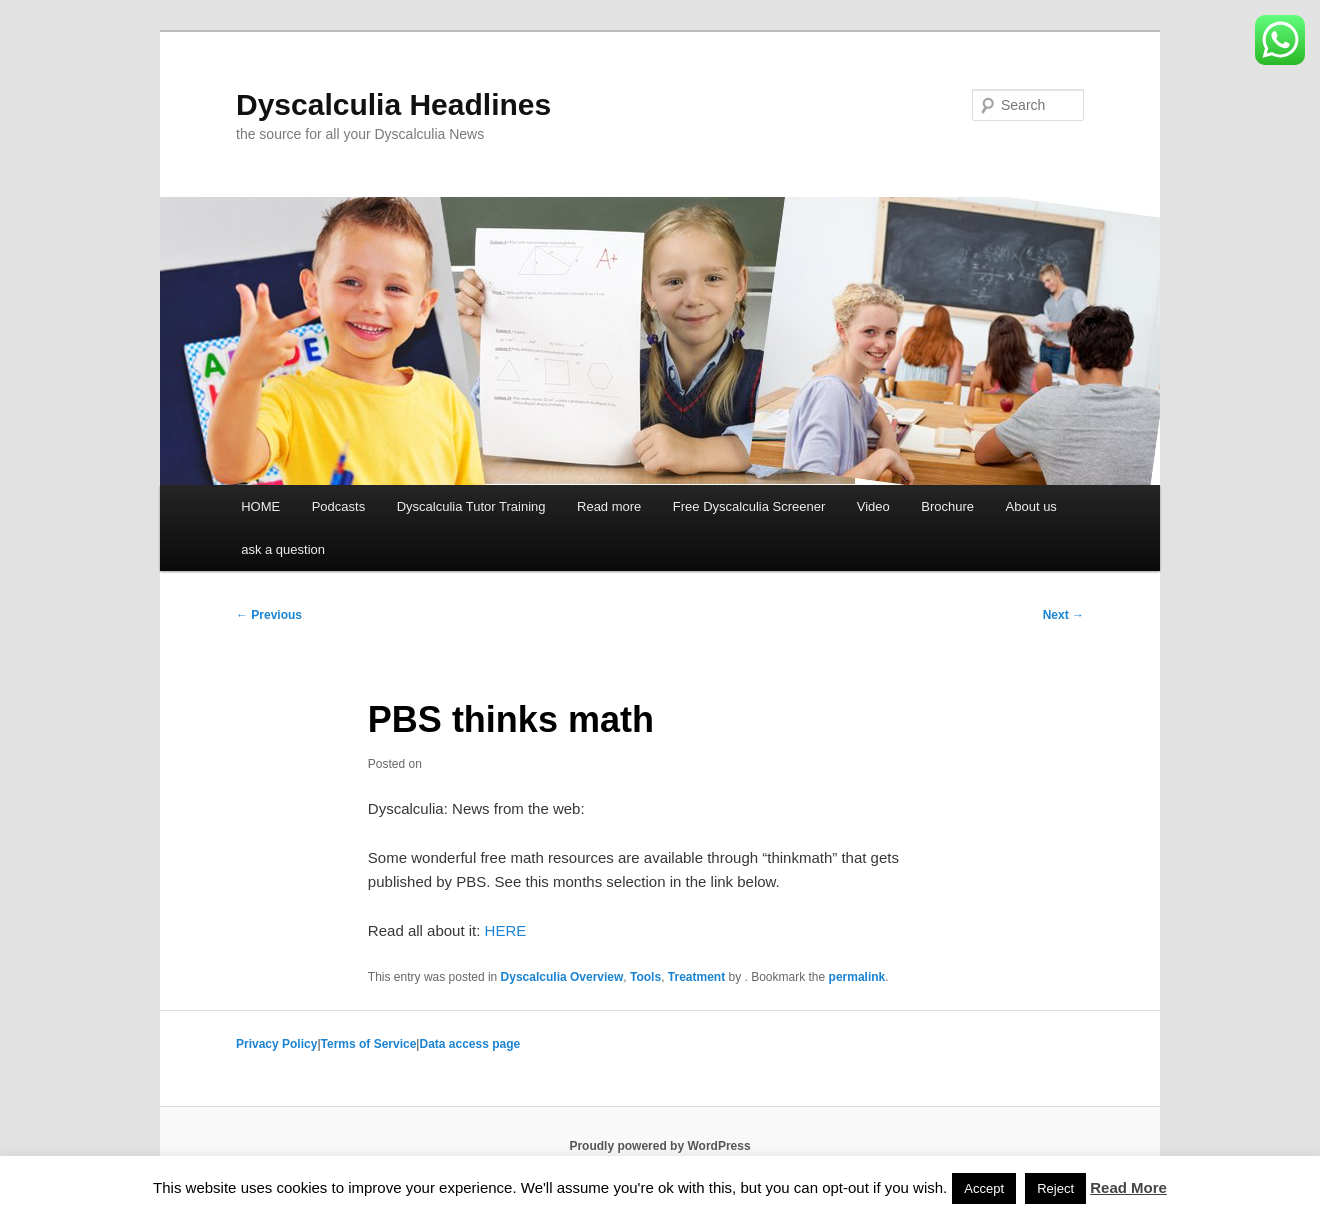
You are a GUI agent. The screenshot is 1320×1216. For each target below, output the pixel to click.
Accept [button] (984, 1188)
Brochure (947, 506)
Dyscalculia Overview (562, 977)
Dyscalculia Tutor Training (471, 506)
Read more (609, 506)
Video (873, 506)
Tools (645, 977)
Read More (1128, 1187)
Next (1063, 615)
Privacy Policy (276, 1044)
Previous (269, 615)
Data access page (469, 1044)
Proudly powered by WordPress (659, 1146)
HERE (506, 930)
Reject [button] (1055, 1188)
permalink (857, 977)
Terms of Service (369, 1044)
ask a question (283, 549)
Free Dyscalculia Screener (749, 506)
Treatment (696, 977)
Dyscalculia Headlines (393, 104)
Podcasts (338, 506)
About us (1031, 506)
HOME (260, 506)
